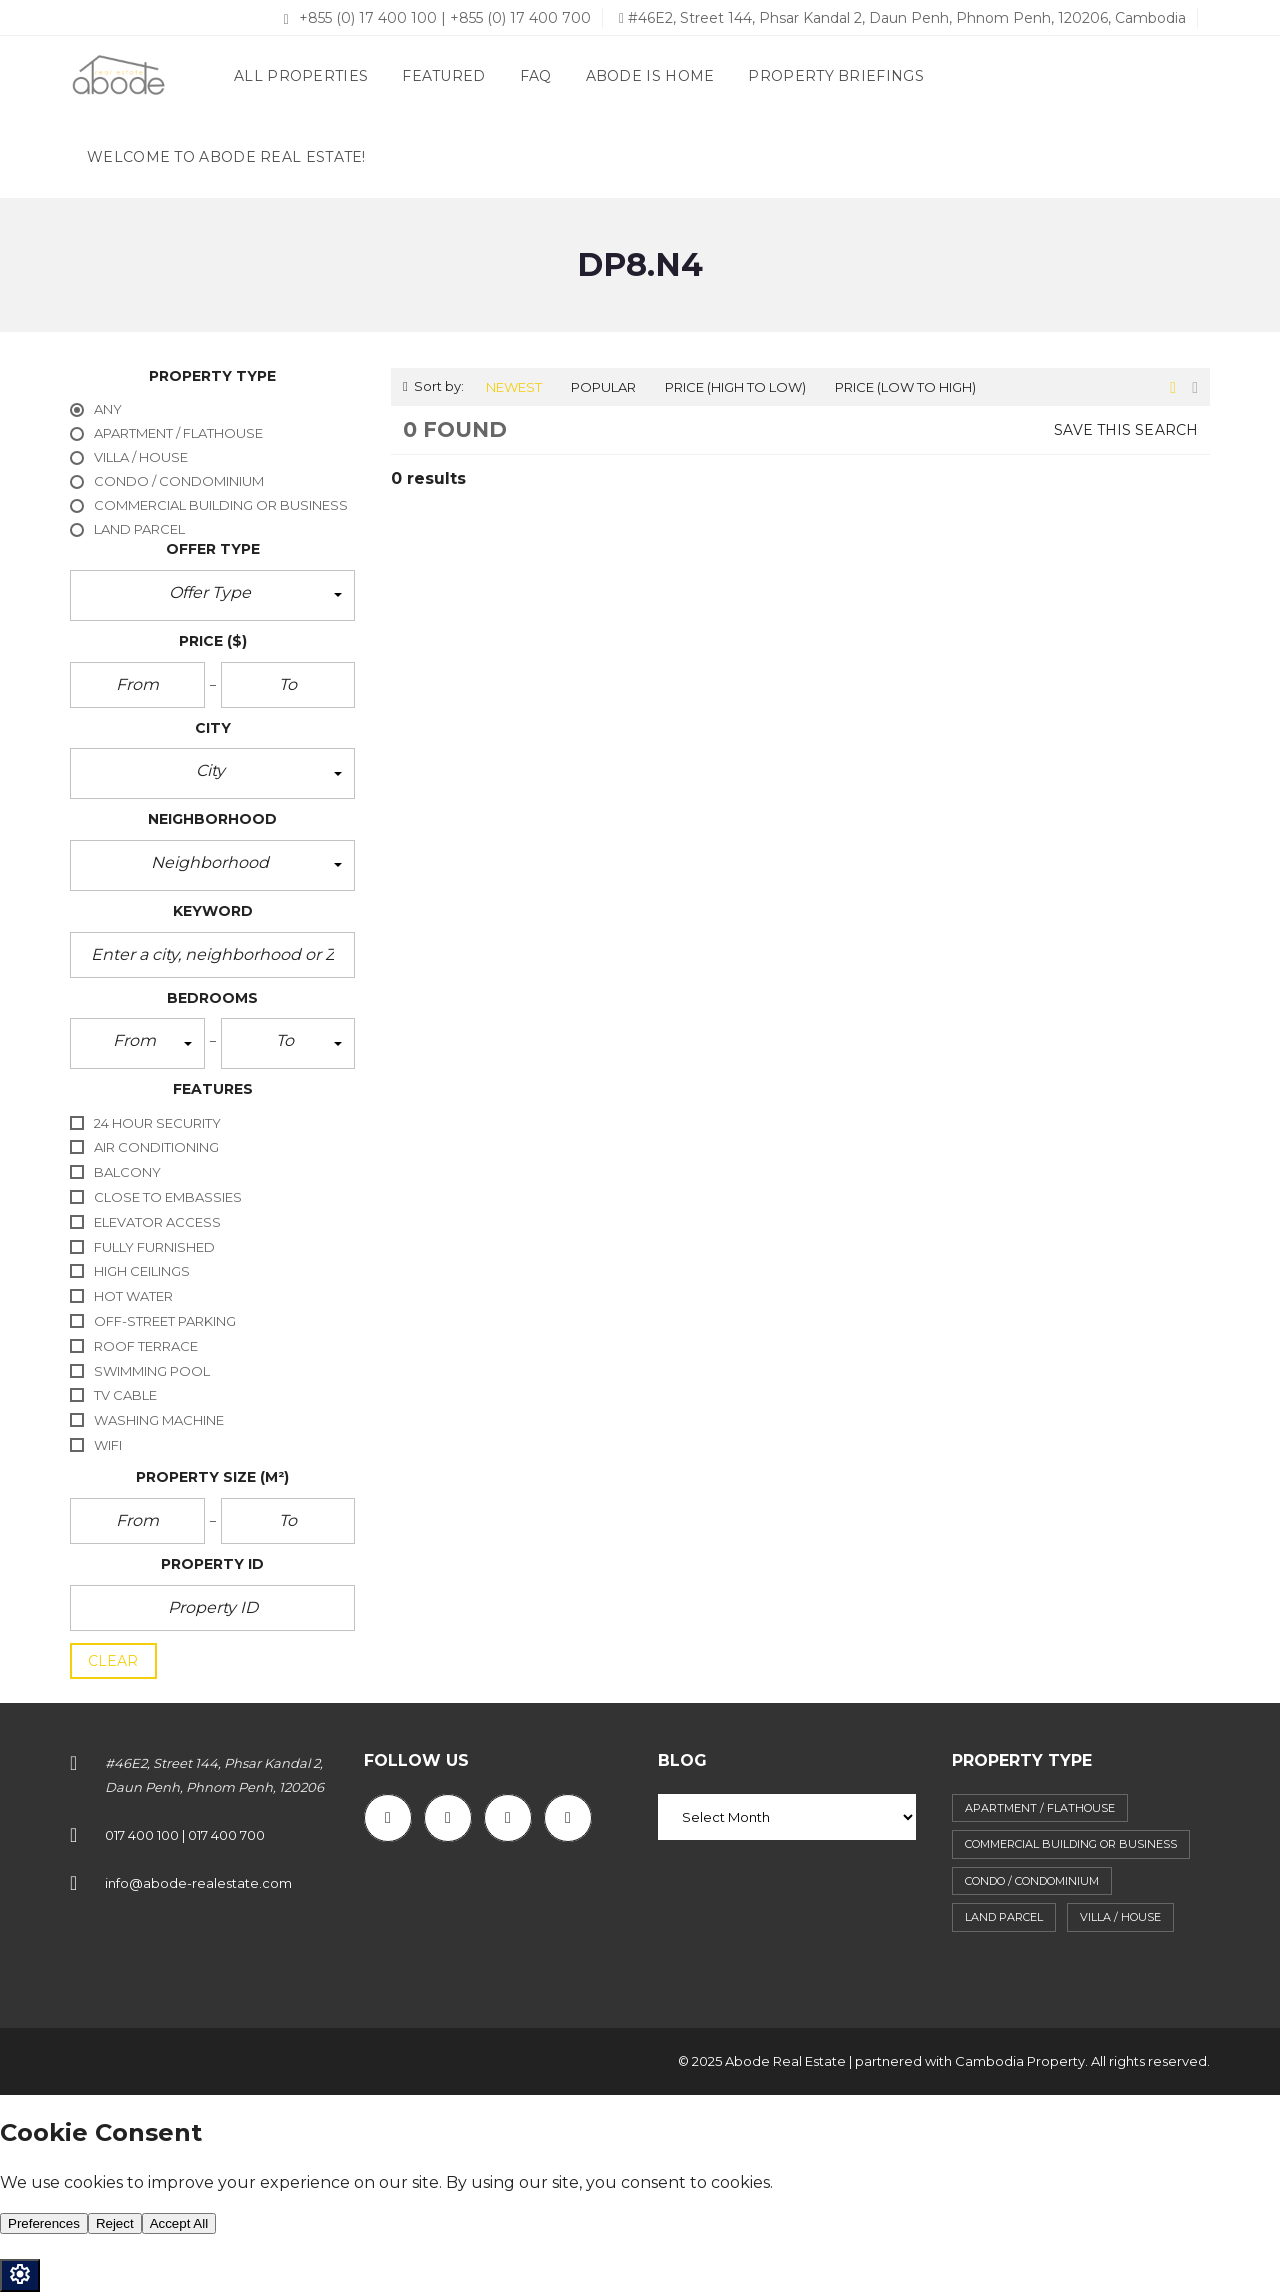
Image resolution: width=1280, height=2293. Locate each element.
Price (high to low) (735, 387)
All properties (301, 76)
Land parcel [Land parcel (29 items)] (1004, 1917)
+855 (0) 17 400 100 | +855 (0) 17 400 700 (437, 18)
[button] (212, 595)
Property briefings (835, 76)
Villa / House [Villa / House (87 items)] (1120, 1917)
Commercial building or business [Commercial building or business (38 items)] (1071, 1844)
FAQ (536, 76)
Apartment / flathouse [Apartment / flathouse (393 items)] (1040, 1808)
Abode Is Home (650, 76)
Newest (514, 387)
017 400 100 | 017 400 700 (185, 1835)
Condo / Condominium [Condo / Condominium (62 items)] (1032, 1881)
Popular (603, 387)
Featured (443, 76)
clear (113, 1661)
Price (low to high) (905, 387)
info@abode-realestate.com (198, 1883)
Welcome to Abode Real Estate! (226, 157)
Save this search (1126, 430)
